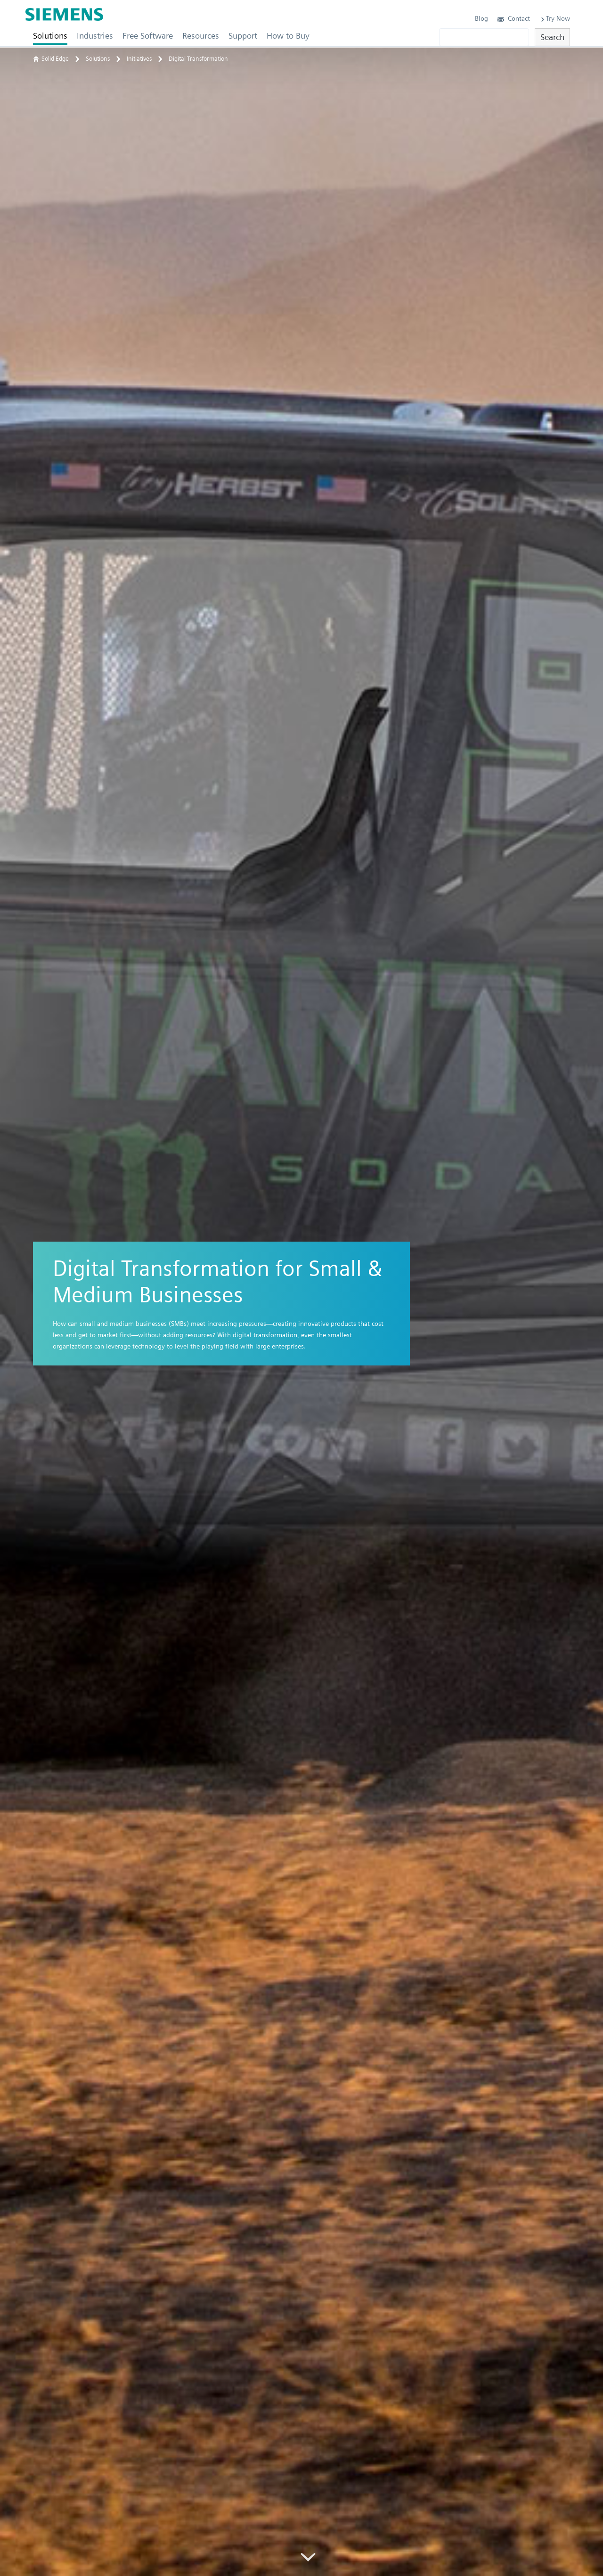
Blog (481, 18)
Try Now (554, 18)
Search (552, 37)
